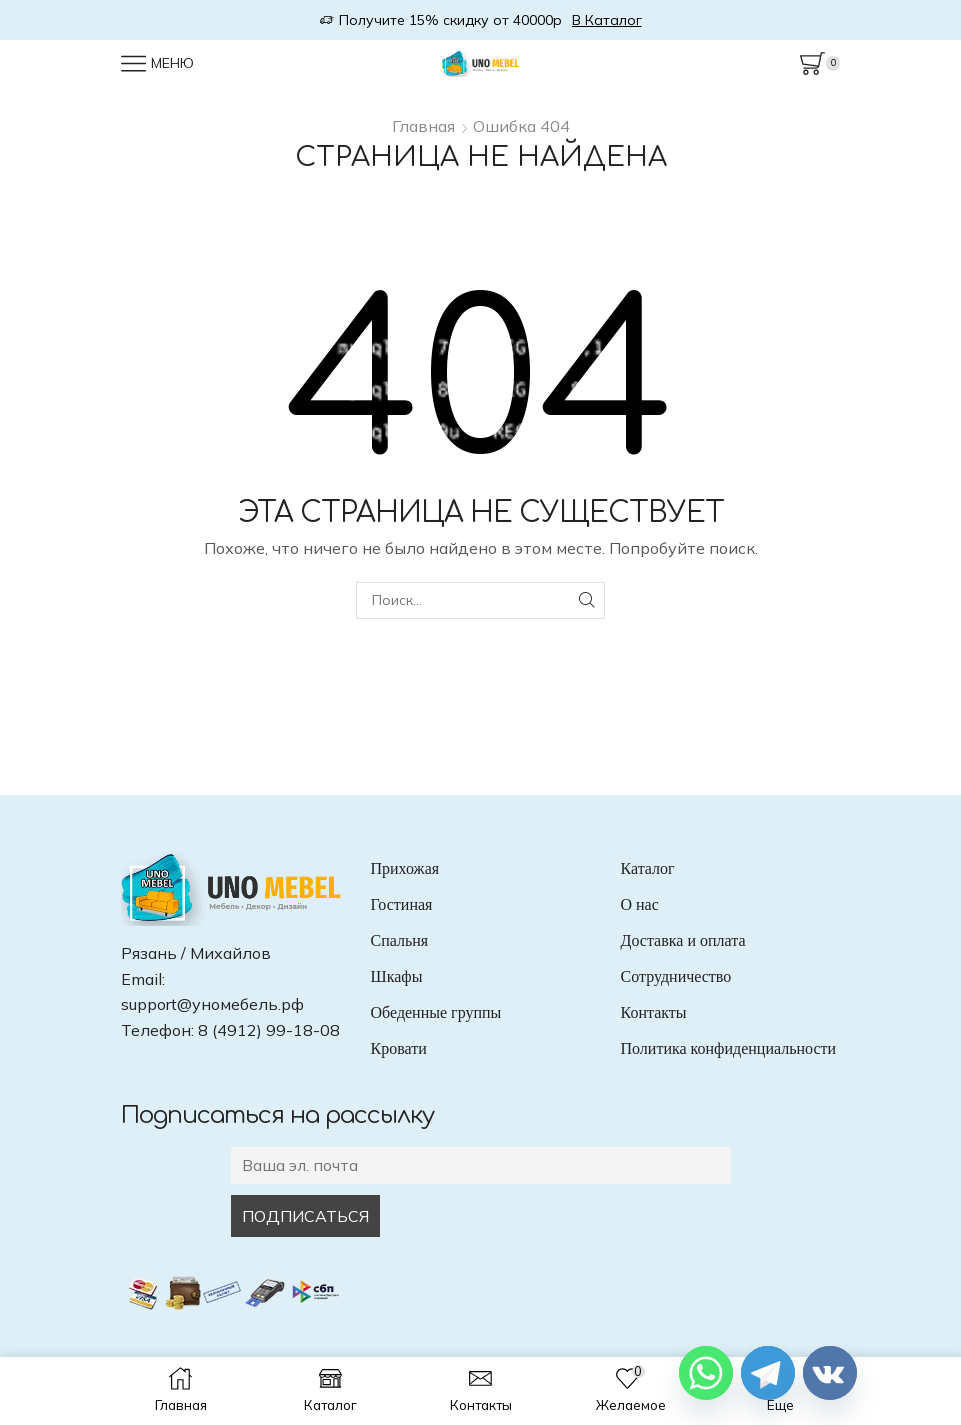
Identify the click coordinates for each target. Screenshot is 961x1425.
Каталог (648, 868)
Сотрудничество (676, 976)
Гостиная (402, 904)
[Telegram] (768, 1373)
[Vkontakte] (830, 1373)
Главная (423, 126)
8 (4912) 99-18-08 (269, 1030)
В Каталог (607, 20)
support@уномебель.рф (212, 1004)
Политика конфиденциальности (729, 1048)
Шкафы (397, 976)
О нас (640, 904)
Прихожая (405, 868)
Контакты (654, 1012)
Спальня (400, 940)
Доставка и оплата (683, 940)
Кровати (399, 1048)
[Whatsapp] (706, 1373)
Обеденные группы (436, 1012)
